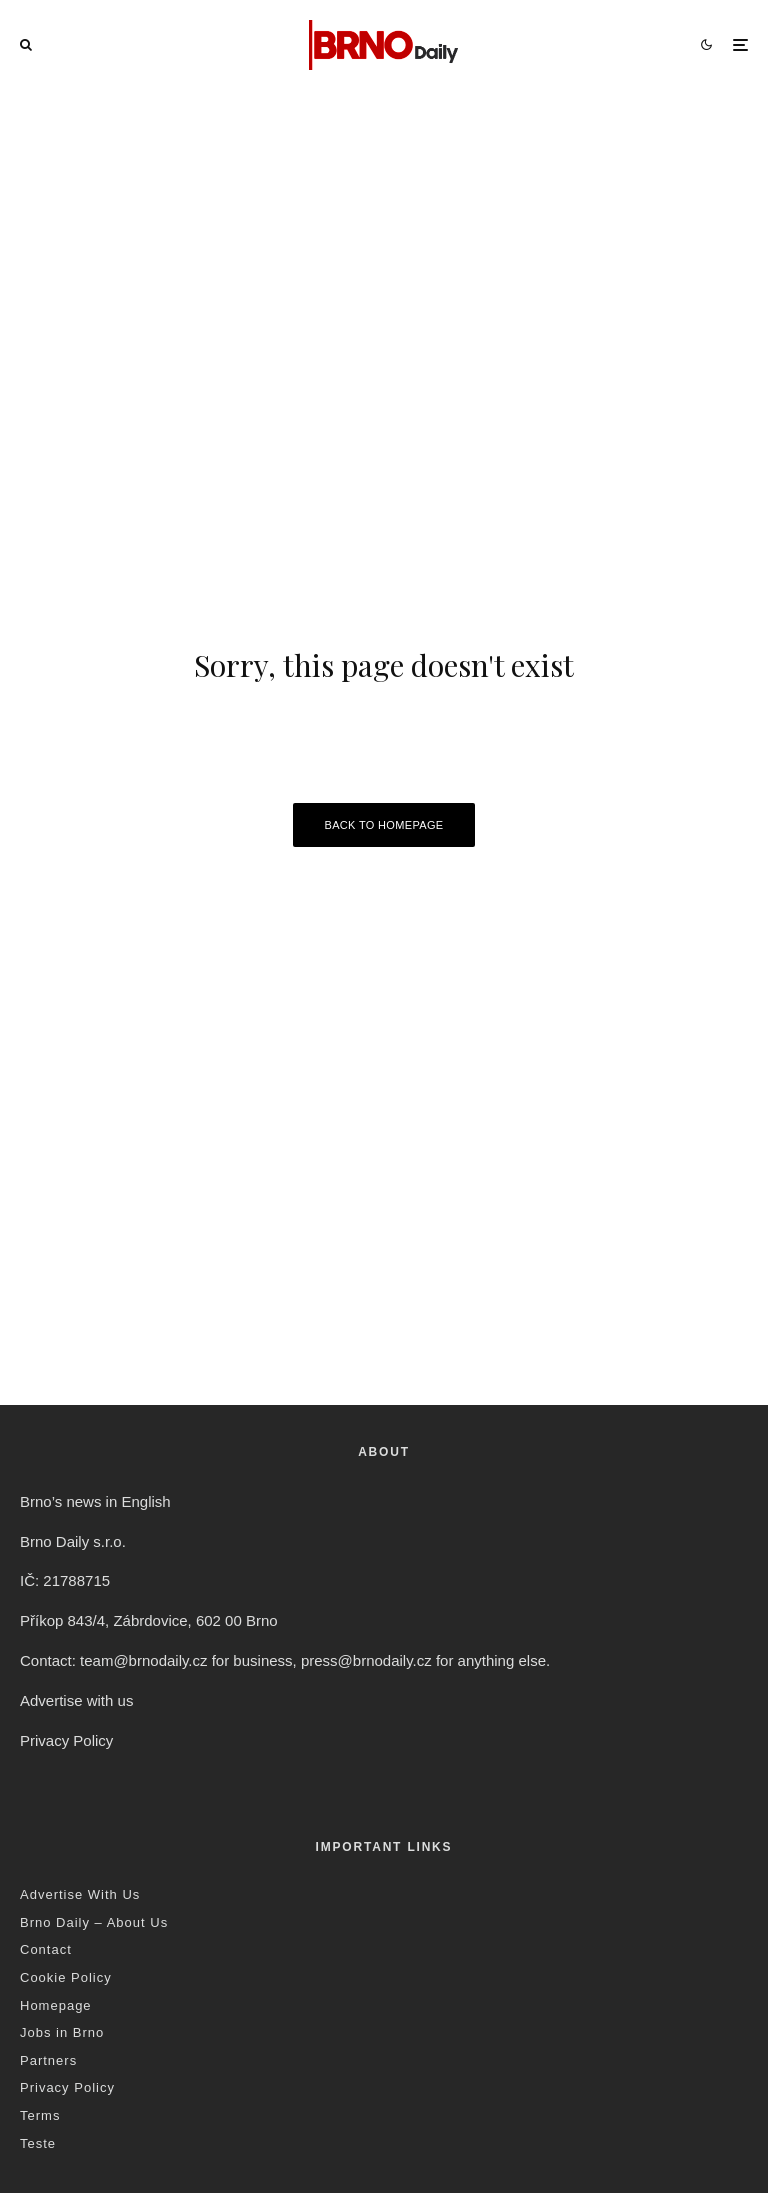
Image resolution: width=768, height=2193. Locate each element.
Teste (38, 2143)
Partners (48, 2060)
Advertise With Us (80, 1894)
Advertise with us (76, 1700)
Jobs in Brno (62, 2032)
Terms (40, 2115)
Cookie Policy (66, 1977)
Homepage (56, 2005)
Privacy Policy (66, 1740)
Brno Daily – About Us (94, 1922)
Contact (46, 1949)
